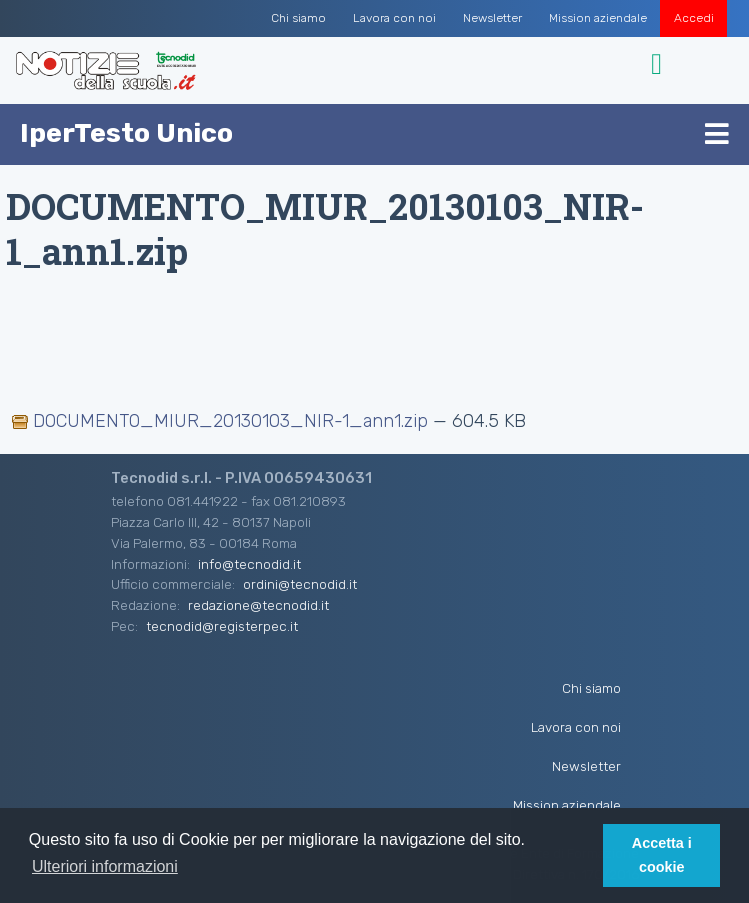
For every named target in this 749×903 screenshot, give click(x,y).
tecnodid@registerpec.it (222, 626)
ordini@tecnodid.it (300, 584)
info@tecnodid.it (249, 564)
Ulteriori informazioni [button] (105, 866)
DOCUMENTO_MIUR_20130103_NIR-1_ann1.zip (222, 421)
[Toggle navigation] (659, 64)
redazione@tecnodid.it (258, 605)
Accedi (694, 18)
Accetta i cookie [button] (662, 855)
